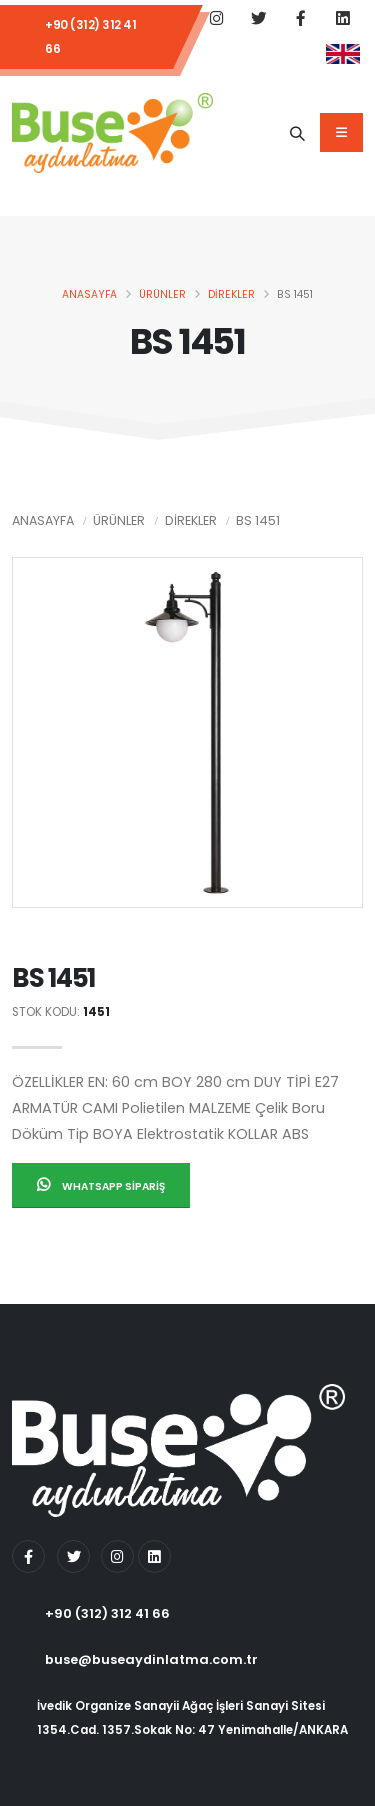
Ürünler (162, 294)
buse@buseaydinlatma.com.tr (151, 1659)
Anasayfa (89, 294)
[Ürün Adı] (297, 133)
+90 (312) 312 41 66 (90, 37)
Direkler (231, 294)
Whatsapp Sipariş (101, 1185)
